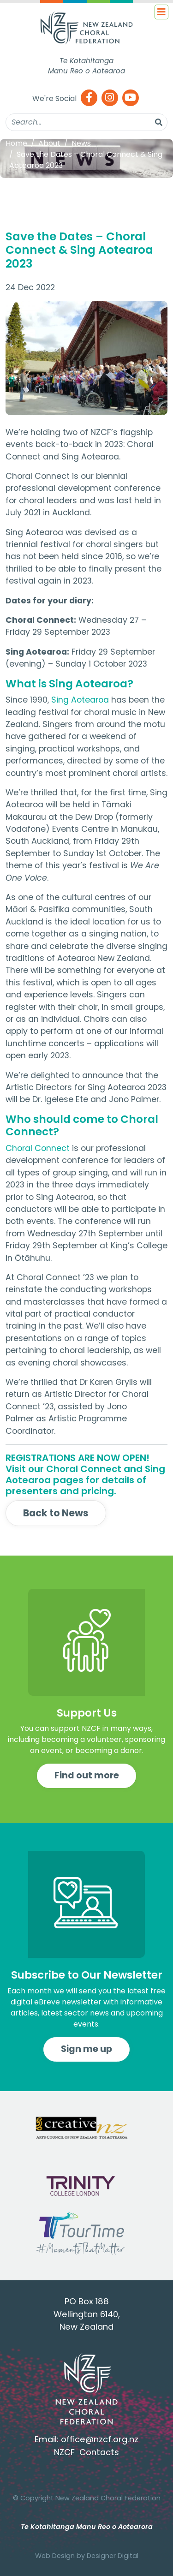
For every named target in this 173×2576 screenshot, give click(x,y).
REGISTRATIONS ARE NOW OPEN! (77, 1457)
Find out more (86, 1775)
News (81, 143)
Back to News (56, 1513)
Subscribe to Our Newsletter (86, 1975)
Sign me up (86, 2049)
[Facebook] (89, 98)
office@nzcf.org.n (97, 2439)
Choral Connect (38, 1148)
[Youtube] (130, 98)
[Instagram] (109, 98)
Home (16, 143)
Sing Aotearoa (80, 699)
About (49, 143)
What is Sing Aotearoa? (69, 683)
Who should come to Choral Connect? (82, 1125)
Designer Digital (112, 2555)
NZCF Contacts (86, 2452)
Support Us (87, 1712)
